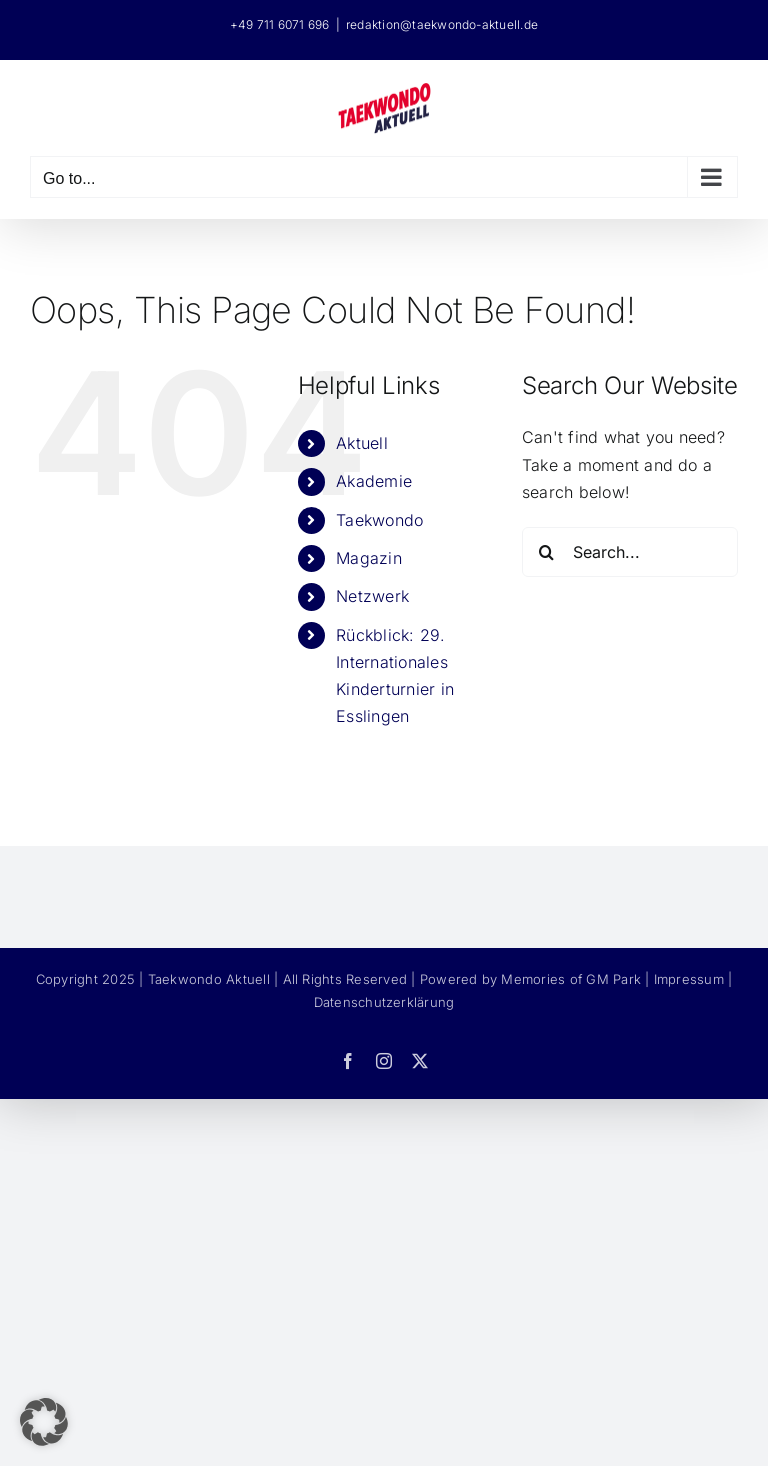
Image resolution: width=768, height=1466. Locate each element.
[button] (44, 1422)
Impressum (689, 979)
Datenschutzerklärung (384, 1002)
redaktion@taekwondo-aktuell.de (442, 24)
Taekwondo (379, 520)
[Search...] (630, 552)
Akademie (374, 481)
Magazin (369, 558)
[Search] (547, 552)
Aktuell (362, 443)
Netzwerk (372, 596)
